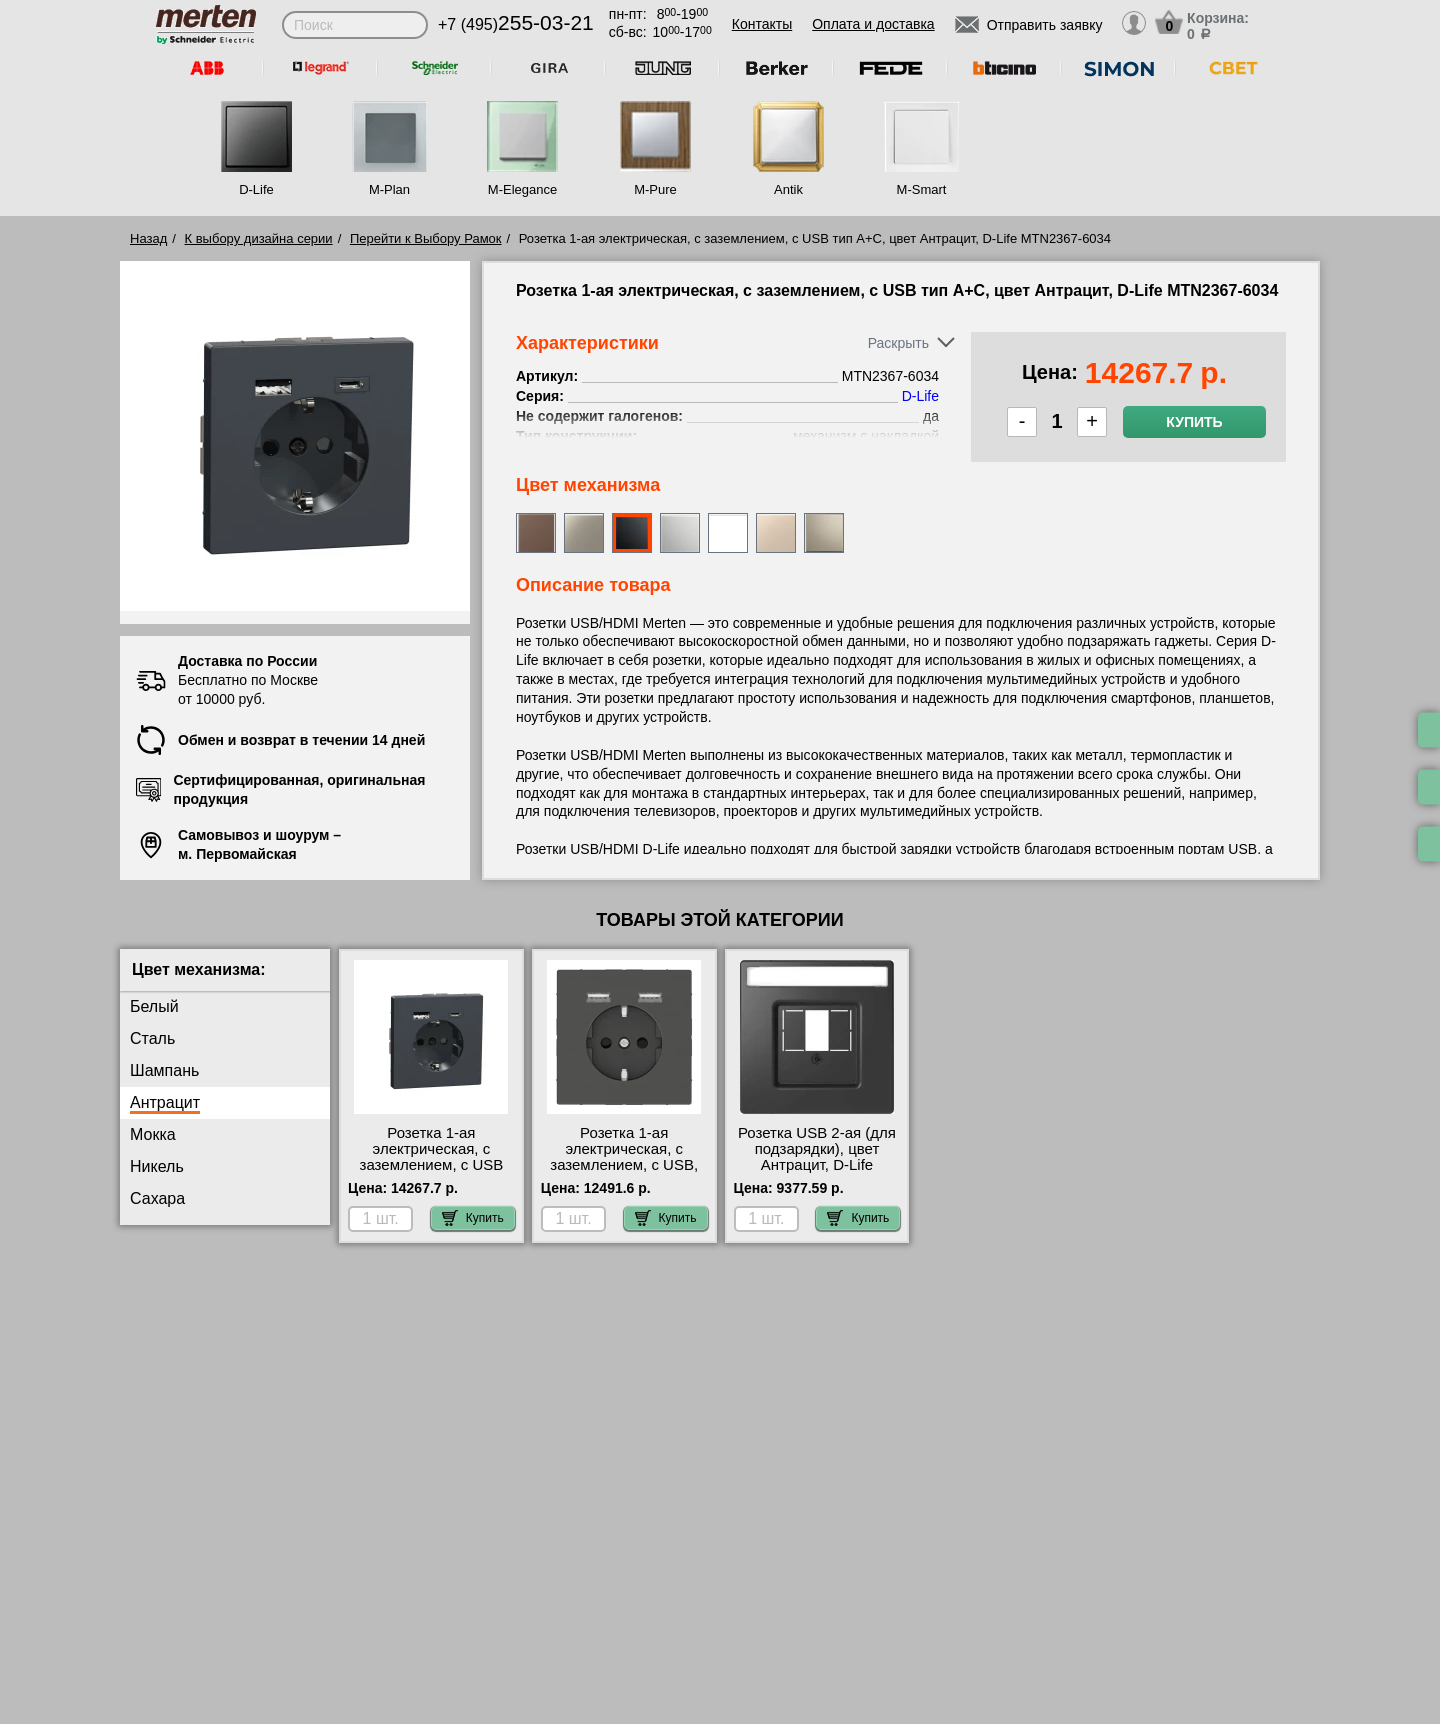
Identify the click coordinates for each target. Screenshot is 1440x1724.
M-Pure (655, 189)
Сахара (157, 1198)
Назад (148, 238)
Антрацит (165, 1102)
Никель (157, 1166)
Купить (1194, 422)
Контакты (762, 24)
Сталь (152, 1038)
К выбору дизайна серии (259, 238)
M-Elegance (522, 189)
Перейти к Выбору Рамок (426, 238)
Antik (788, 189)
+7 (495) (516, 24)
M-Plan (389, 189)
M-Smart (922, 189)
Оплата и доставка (873, 24)
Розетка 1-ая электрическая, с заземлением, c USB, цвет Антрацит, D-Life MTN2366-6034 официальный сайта (624, 1173)
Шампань (164, 1070)
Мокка (153, 1134)
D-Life (256, 189)
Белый (154, 1006)
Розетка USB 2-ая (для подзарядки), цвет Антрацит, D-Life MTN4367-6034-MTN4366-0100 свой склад (817, 1173)
